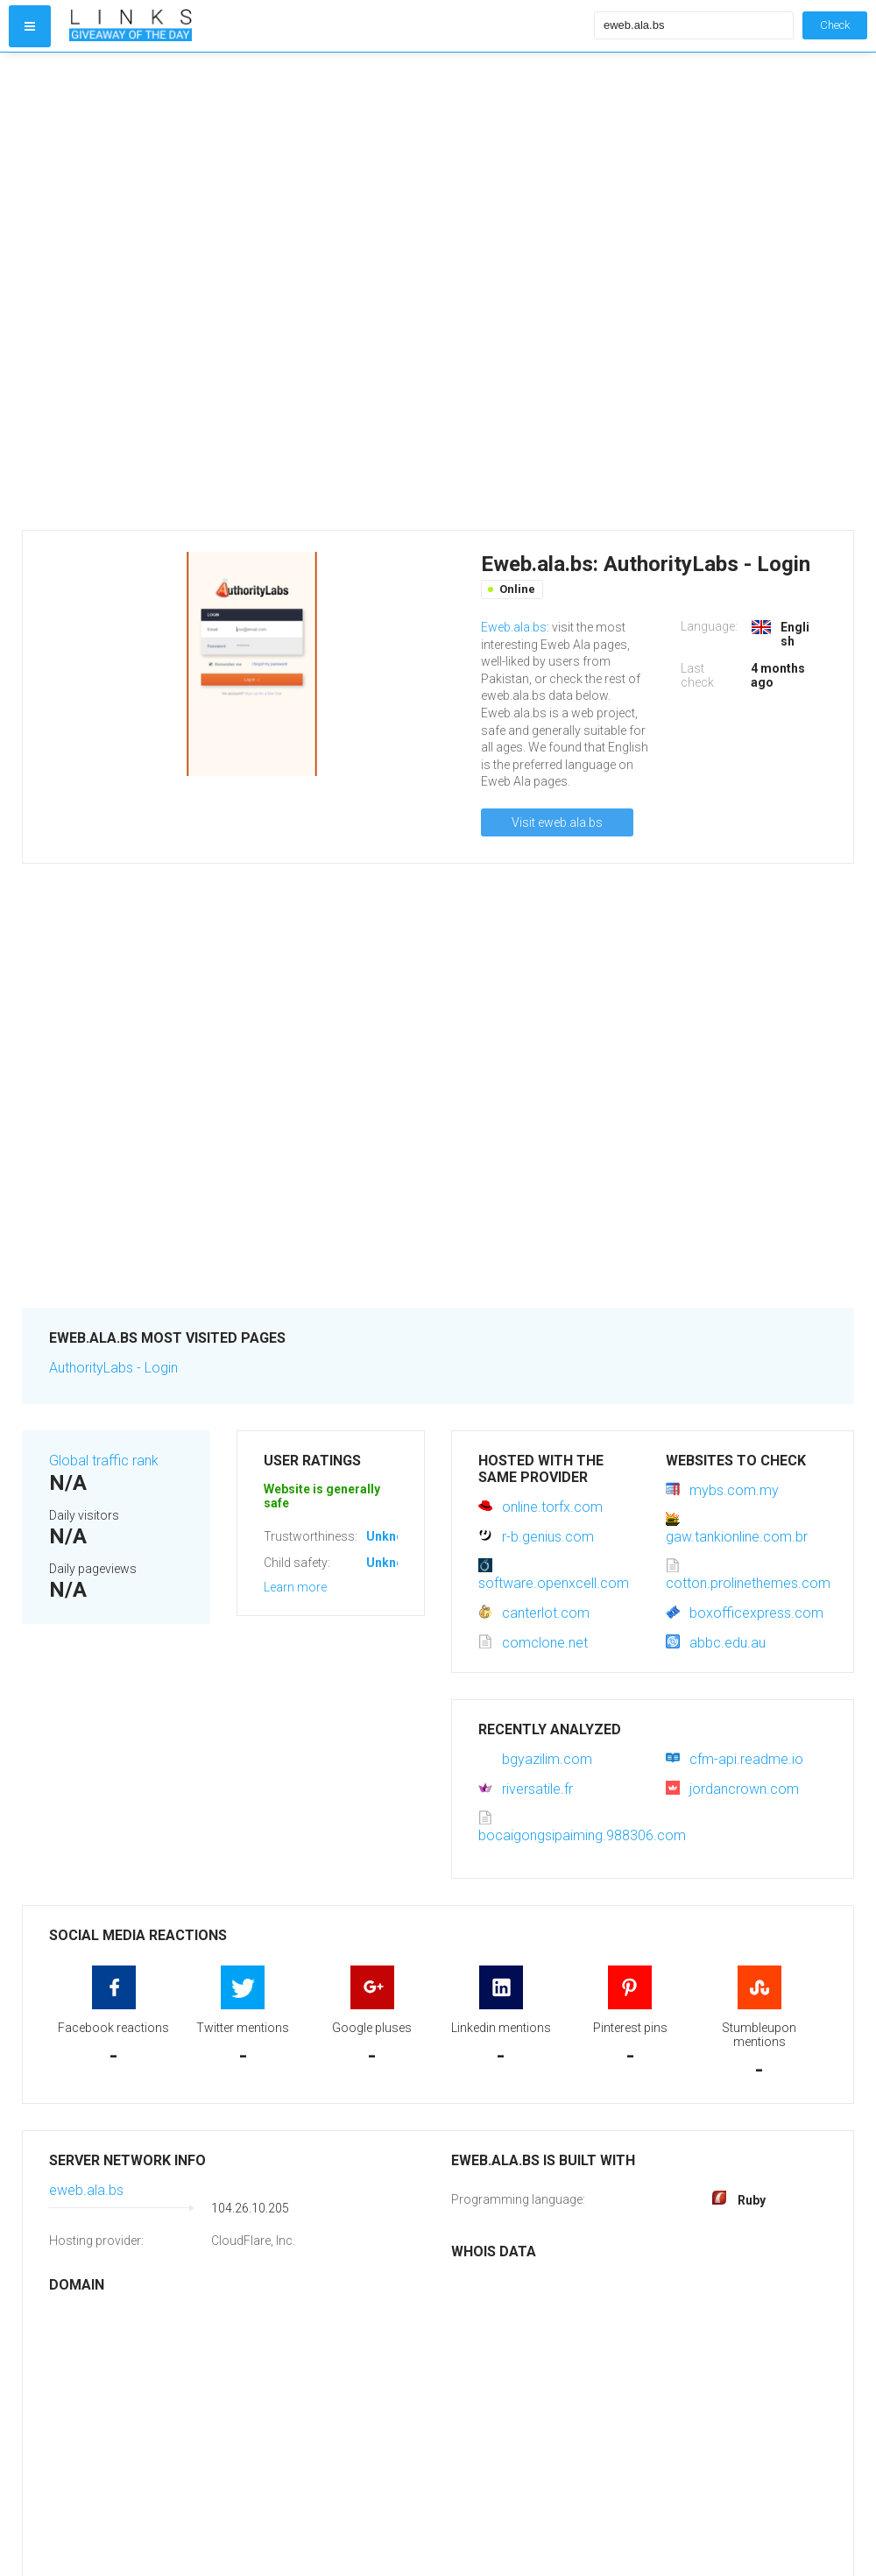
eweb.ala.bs (86, 2190)
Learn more (295, 1587)
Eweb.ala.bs (514, 627)
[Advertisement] (226, 291)
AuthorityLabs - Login (113, 1367)
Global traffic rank (104, 1460)
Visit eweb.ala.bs (557, 822)
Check (835, 25)
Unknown (393, 1536)
